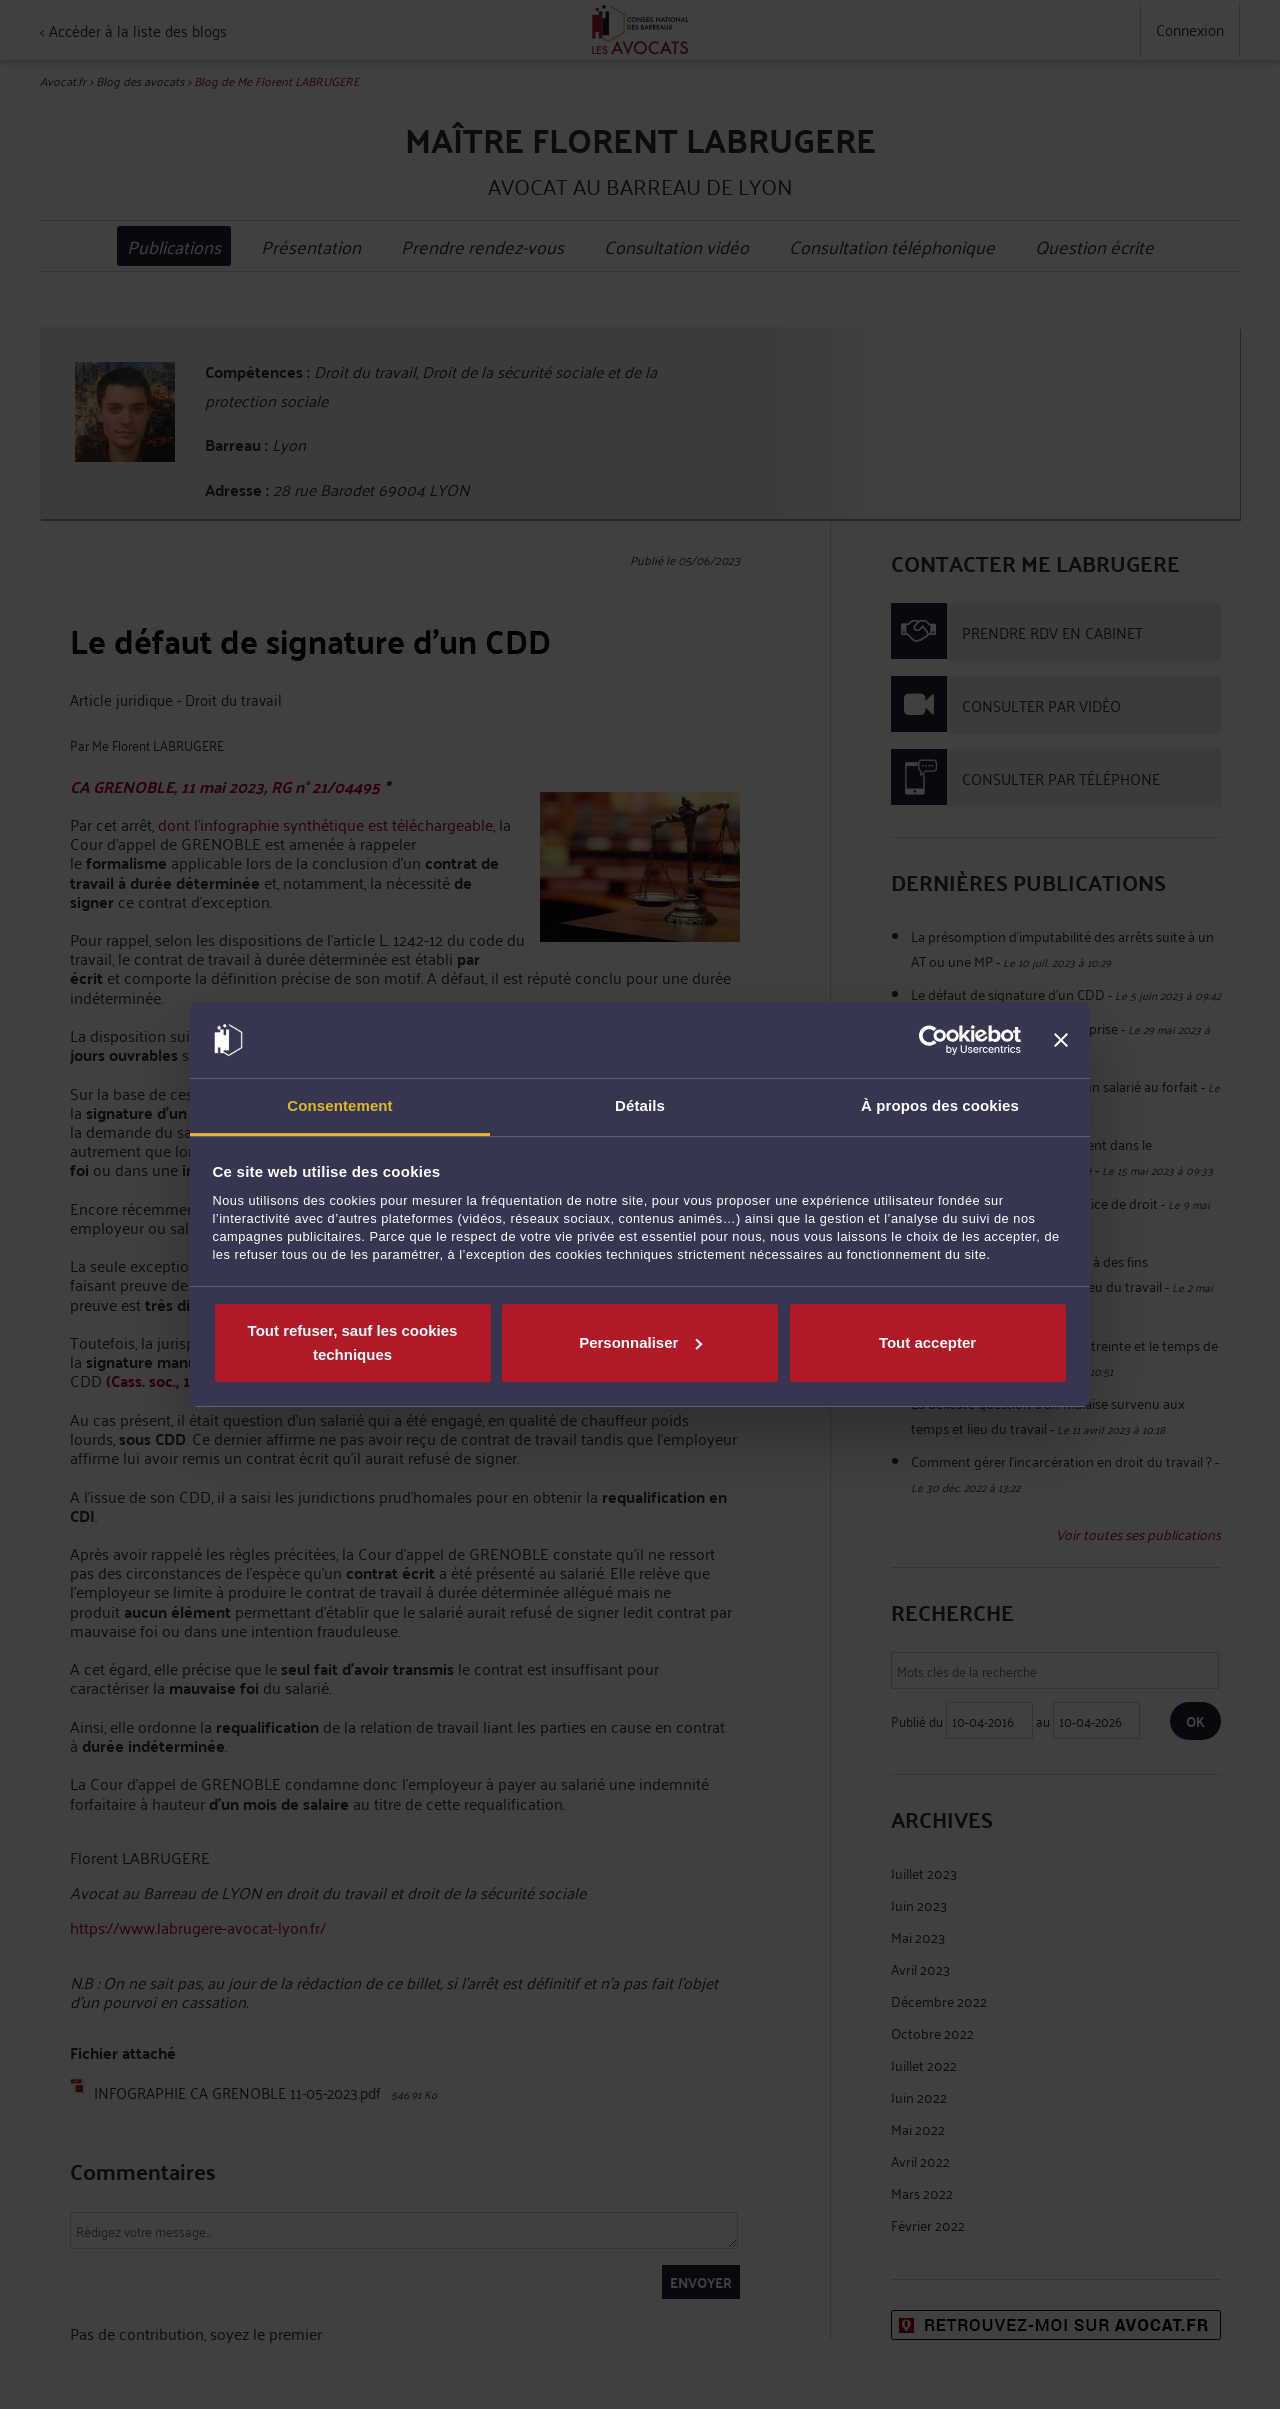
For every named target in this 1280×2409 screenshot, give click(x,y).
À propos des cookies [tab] (940, 1105)
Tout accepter (927, 1342)
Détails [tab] (640, 1105)
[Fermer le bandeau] (1061, 1040)
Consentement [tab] (339, 1105)
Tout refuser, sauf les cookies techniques (353, 1342)
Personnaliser (640, 1342)
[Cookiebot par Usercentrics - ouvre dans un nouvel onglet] (933, 1040)
